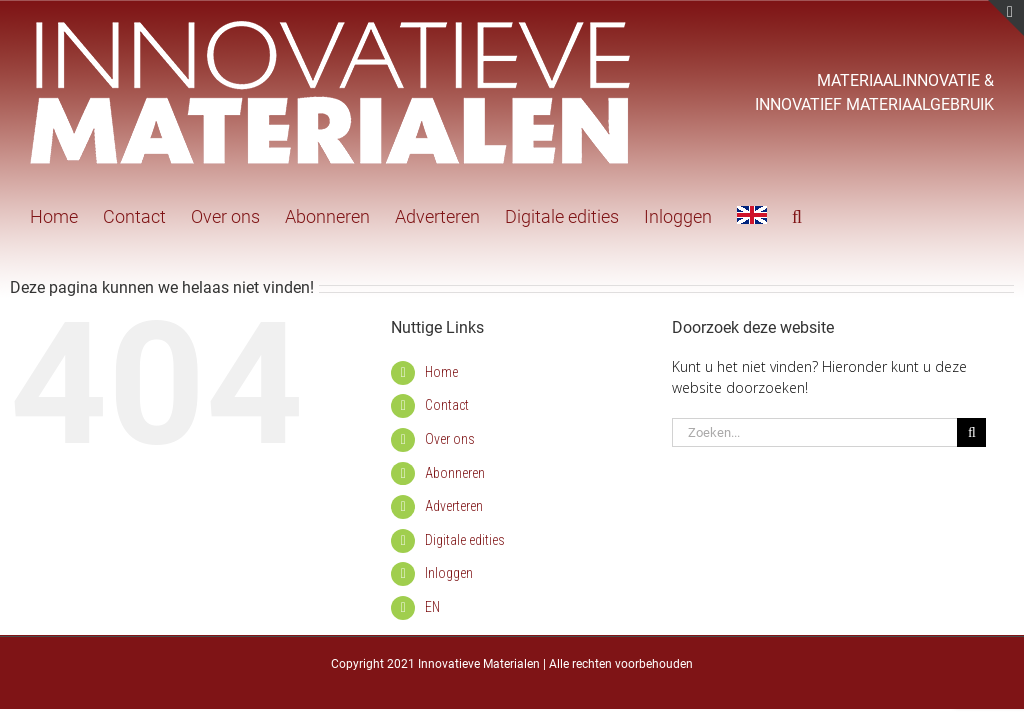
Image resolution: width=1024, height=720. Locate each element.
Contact (447, 405)
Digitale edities (465, 540)
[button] (797, 215)
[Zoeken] (971, 432)
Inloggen (449, 573)
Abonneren (455, 473)
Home (441, 372)
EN (432, 607)
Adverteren (454, 506)
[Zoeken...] (815, 432)
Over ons (450, 439)
